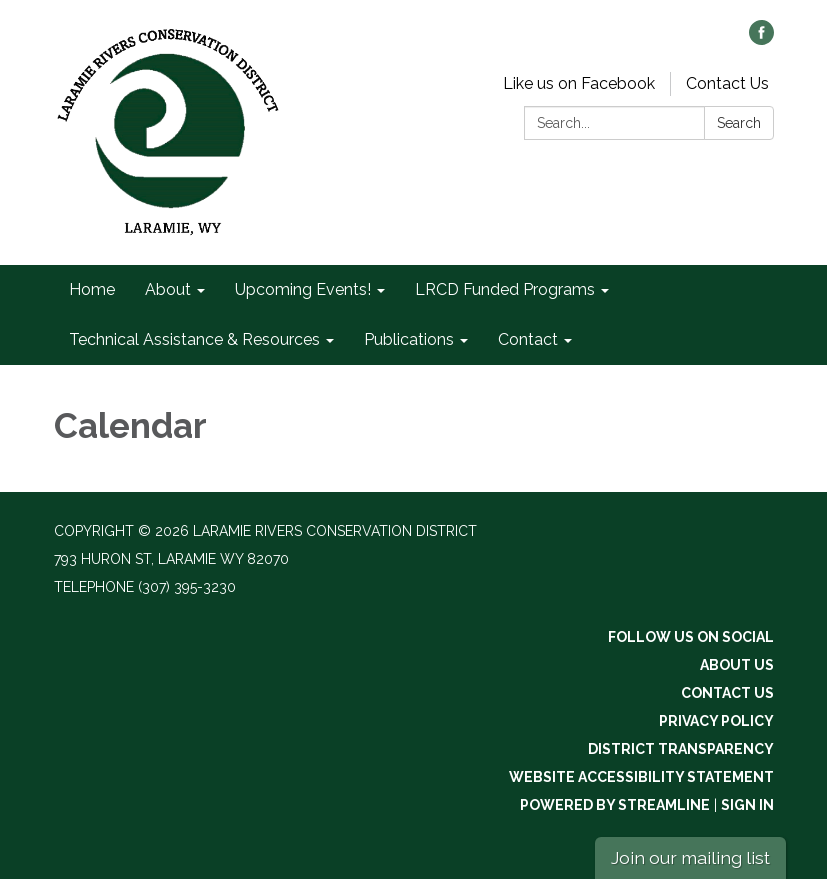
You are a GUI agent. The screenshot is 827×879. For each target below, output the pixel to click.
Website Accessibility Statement (641, 777)
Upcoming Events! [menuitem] (303, 289)
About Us (737, 665)
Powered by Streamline (615, 805)
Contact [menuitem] (528, 339)
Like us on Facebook (579, 83)
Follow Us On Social (691, 637)
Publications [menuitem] (409, 339)
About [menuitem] (168, 289)
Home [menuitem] (92, 289)
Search (739, 123)
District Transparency (681, 749)
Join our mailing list (690, 857)
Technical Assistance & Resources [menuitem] (194, 339)
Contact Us (727, 83)
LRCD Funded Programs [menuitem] (505, 289)
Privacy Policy (716, 721)
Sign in (747, 805)
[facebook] (761, 39)
